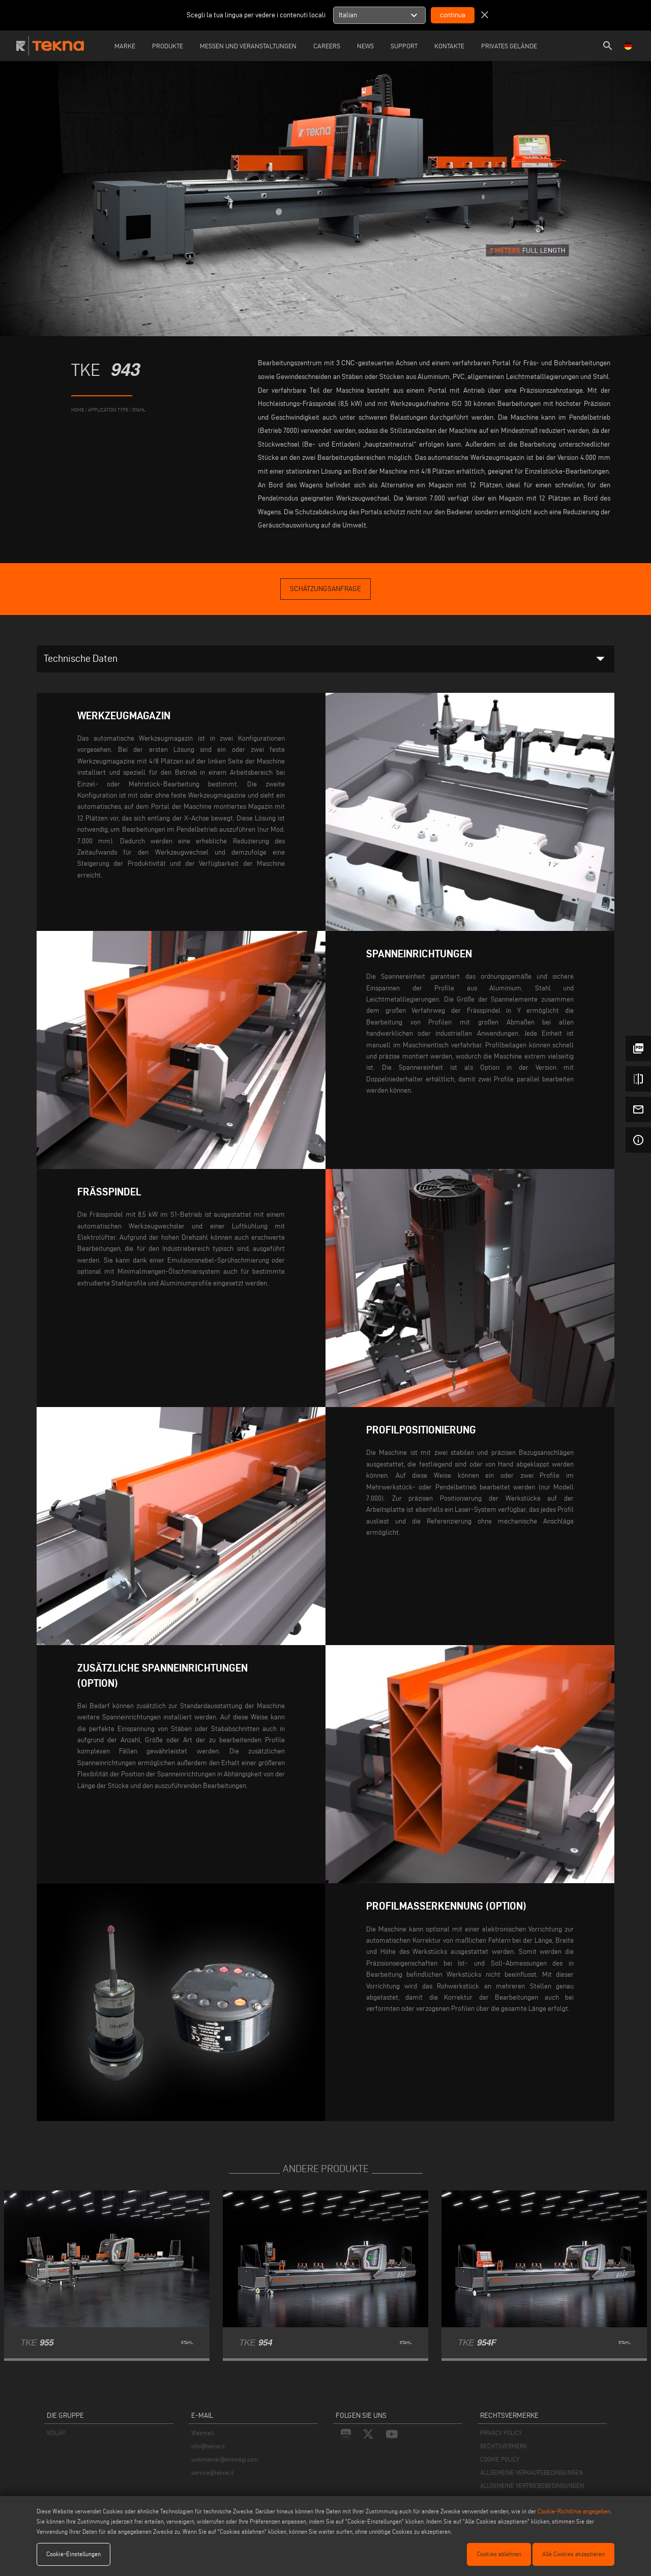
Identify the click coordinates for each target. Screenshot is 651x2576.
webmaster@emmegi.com (224, 2459)
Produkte (167, 45)
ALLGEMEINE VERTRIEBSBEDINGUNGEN (532, 2485)
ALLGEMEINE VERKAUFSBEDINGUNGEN (531, 2472)
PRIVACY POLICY (501, 2432)
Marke (124, 45)
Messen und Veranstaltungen (248, 45)
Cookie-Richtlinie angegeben (574, 2511)
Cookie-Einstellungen (73, 2554)
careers (326, 45)
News (365, 45)
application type (108, 410)
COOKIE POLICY (499, 2459)
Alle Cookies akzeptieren (573, 2554)
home (77, 410)
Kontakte (449, 45)
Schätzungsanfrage (325, 589)
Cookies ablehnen (499, 2554)
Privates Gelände (509, 45)
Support (404, 45)
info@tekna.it (208, 2446)
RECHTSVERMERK (503, 2446)
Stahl (138, 410)
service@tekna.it (212, 2472)
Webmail (202, 2432)
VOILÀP (56, 2432)
